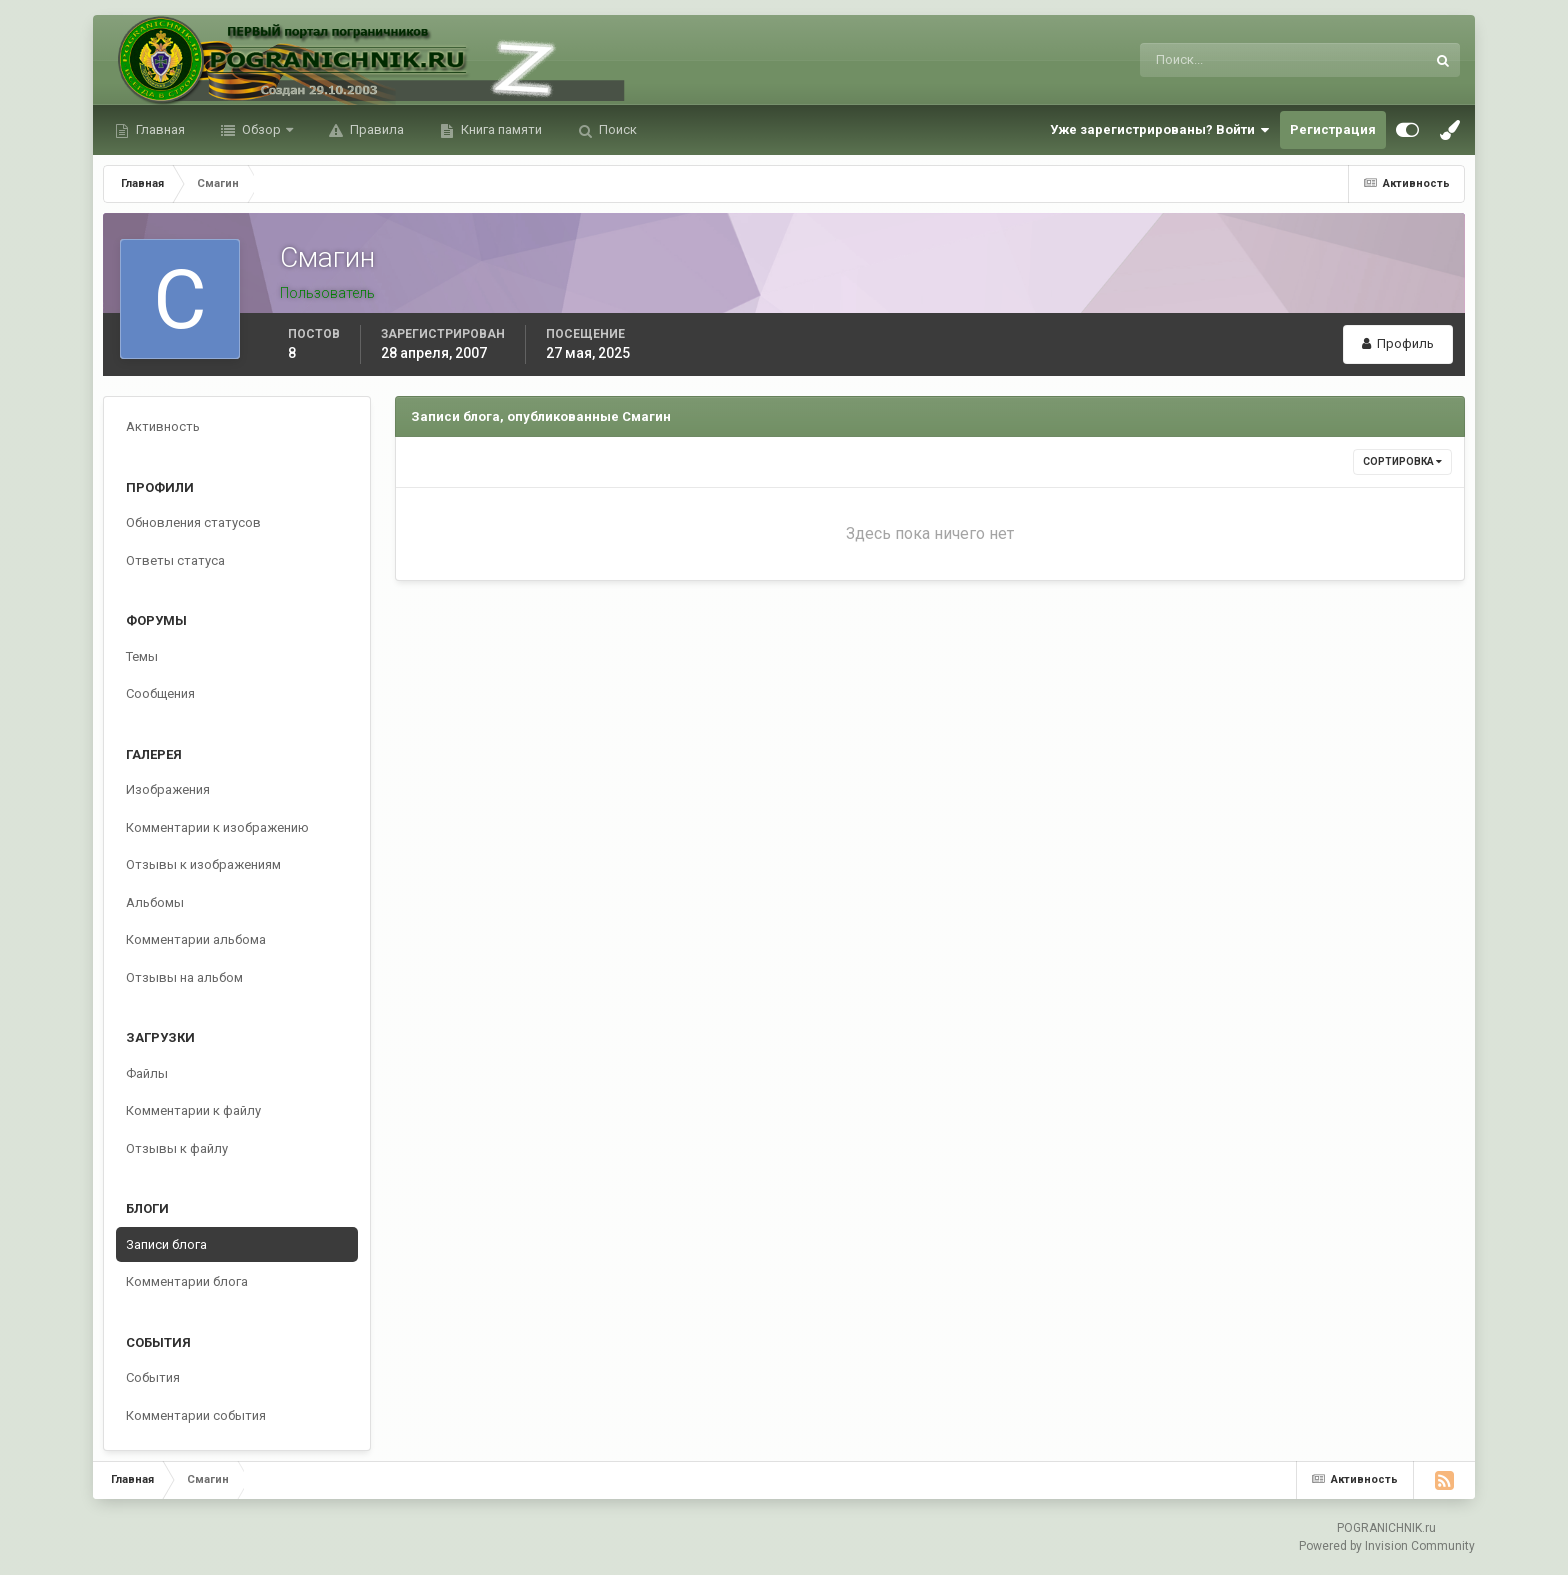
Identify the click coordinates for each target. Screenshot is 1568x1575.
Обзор (261, 129)
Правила (375, 129)
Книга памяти (500, 129)
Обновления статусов (193, 522)
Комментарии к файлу (193, 1110)
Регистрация (1333, 129)
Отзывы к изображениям (203, 864)
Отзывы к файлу (177, 1148)
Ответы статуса (175, 560)
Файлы (147, 1073)
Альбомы (155, 902)
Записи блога (166, 1244)
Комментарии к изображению (217, 827)
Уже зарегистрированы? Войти (1160, 130)
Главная (159, 129)
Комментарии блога (187, 1281)
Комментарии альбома (196, 939)
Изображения (168, 789)
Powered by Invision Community (1387, 1546)
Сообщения (160, 693)
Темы (142, 656)
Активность (163, 426)
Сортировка (1402, 461)
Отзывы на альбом (184, 977)
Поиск (616, 129)
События (153, 1377)
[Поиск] (1200, 60)
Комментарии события (196, 1415)
